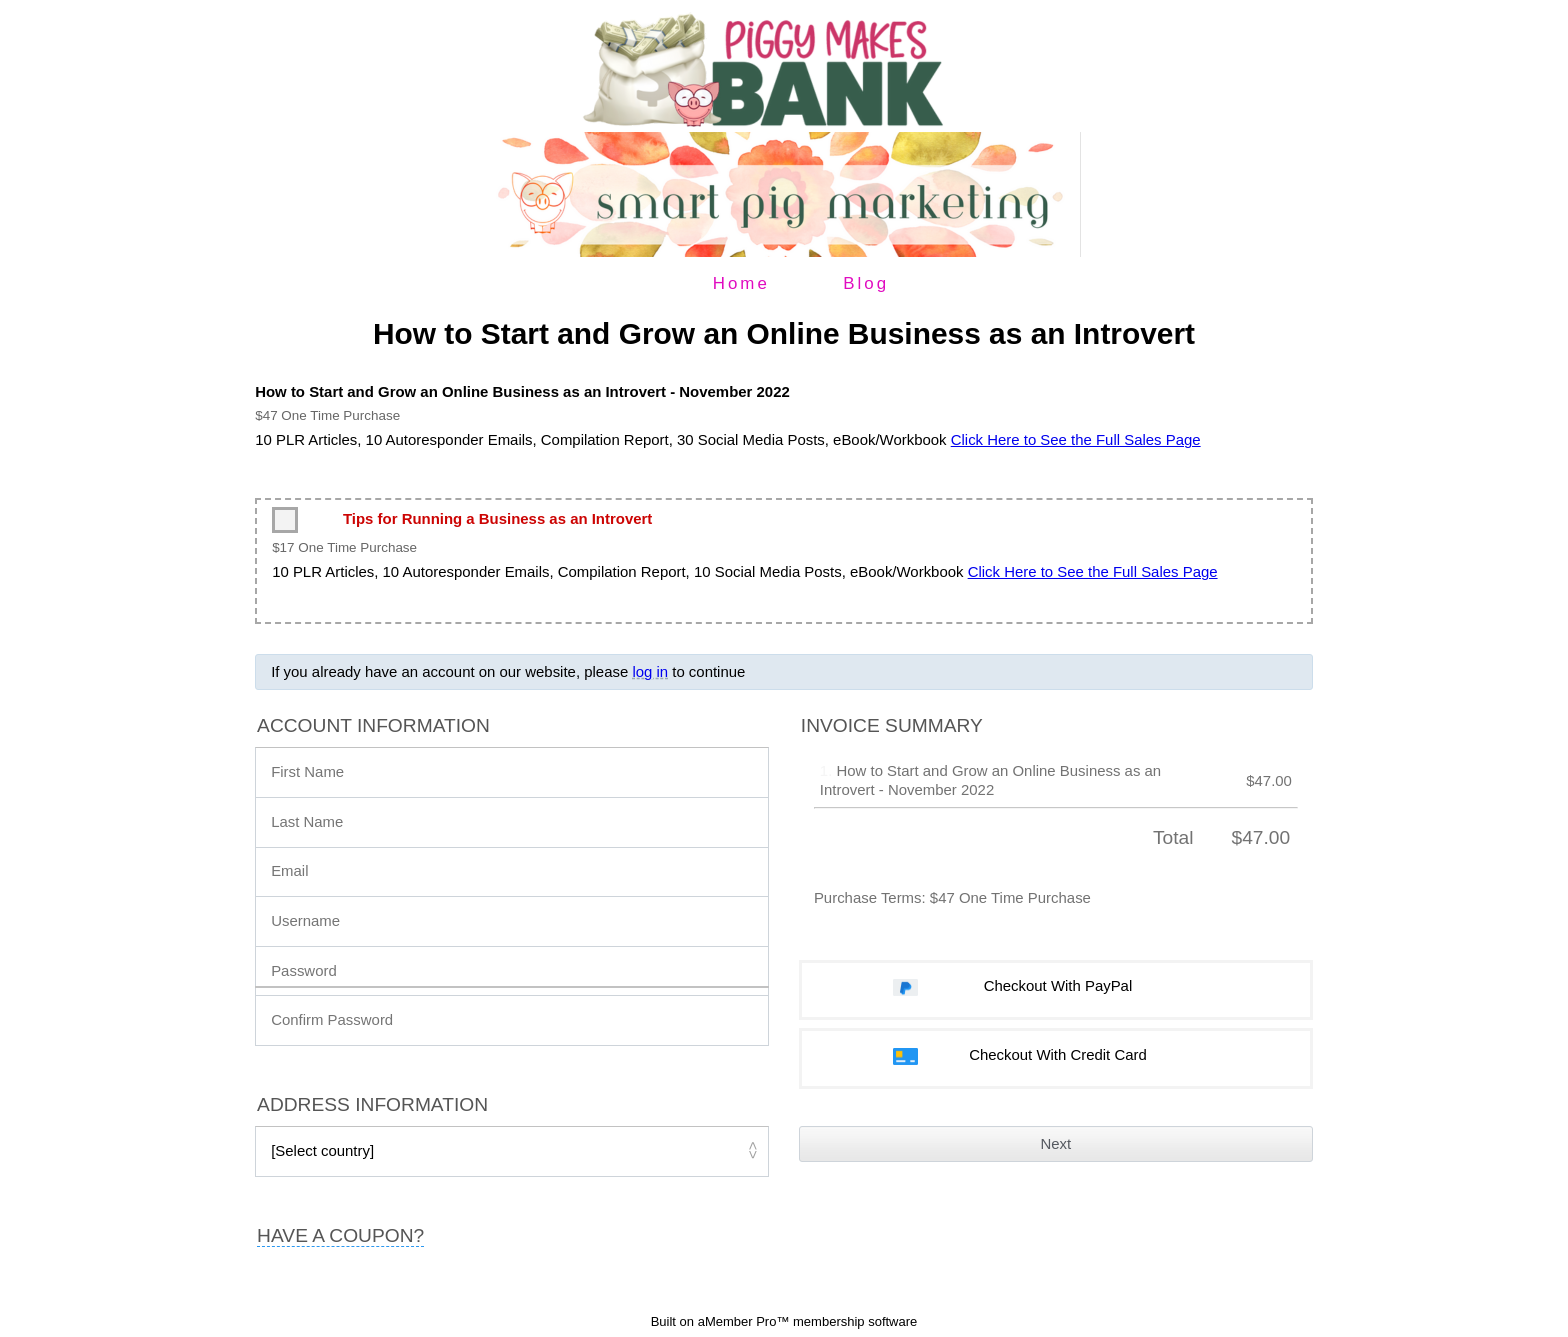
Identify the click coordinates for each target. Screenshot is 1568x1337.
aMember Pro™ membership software (808, 1321)
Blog (866, 283)
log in (650, 671)
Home (741, 283)
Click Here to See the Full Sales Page (1076, 439)
